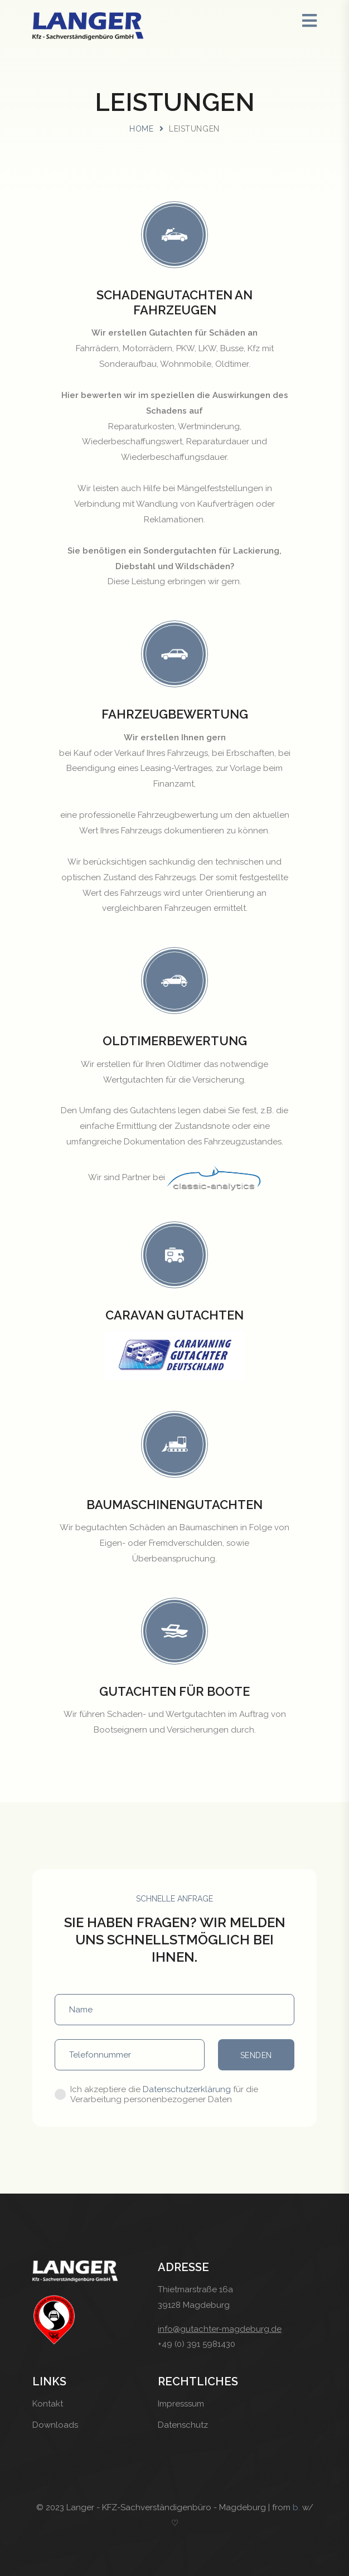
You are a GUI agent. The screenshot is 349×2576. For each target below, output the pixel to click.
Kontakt (47, 2404)
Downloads (55, 2425)
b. (296, 2507)
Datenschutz (183, 2425)
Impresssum (181, 2404)
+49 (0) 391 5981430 (196, 2344)
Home (141, 128)
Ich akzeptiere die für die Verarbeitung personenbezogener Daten (164, 2094)
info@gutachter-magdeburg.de (220, 2329)
